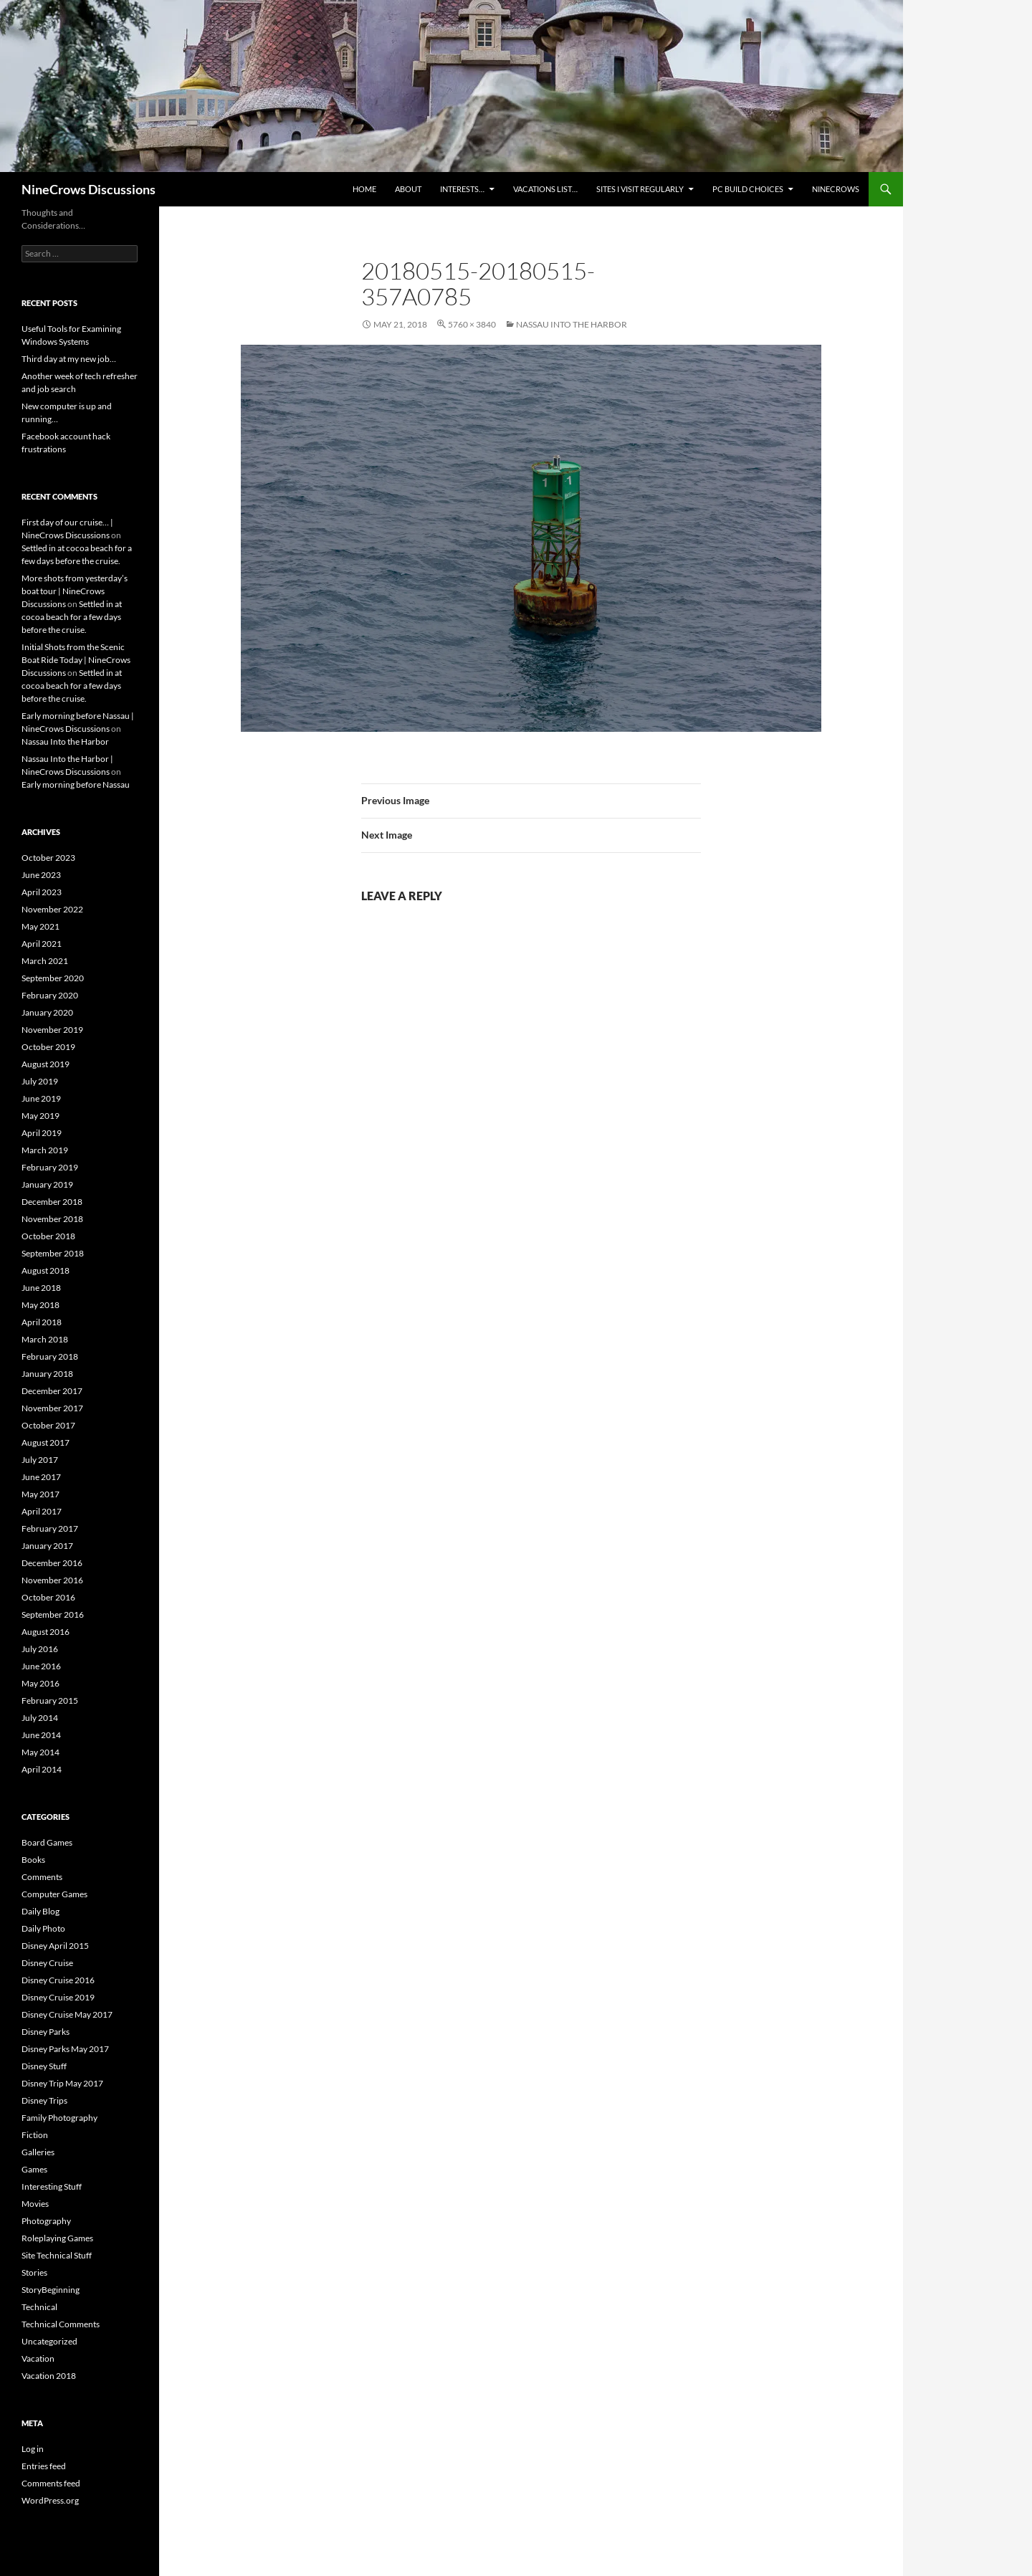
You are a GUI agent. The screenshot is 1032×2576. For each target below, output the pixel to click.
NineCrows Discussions (89, 189)
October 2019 (48, 1046)
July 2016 (40, 1649)
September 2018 (53, 1253)
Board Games (47, 1842)
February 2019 (50, 1167)
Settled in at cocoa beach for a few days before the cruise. (72, 616)
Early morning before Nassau (76, 784)
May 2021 (40, 926)
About (408, 189)
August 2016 (46, 1631)
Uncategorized (49, 2341)
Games (34, 2169)
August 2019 (46, 1064)
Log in (33, 2448)
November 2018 (52, 1218)
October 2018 (48, 1236)
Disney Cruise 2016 (58, 1980)
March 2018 (45, 1339)
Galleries (38, 2152)
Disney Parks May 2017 (65, 2048)
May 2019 (40, 1115)
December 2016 (52, 1562)
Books (33, 1859)
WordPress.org (50, 2500)
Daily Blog (40, 1911)
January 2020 (47, 1012)
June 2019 (41, 1098)
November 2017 (52, 1408)
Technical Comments (61, 2324)
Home (364, 189)
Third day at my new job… (69, 358)
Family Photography (59, 2117)
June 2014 (41, 1735)
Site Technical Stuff (57, 2255)
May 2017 (40, 1494)
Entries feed (44, 2466)
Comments (42, 1876)
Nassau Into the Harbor (571, 324)
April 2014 (42, 1769)
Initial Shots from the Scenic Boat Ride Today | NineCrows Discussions (76, 659)
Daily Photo (43, 1928)
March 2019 (45, 1150)
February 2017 (50, 1528)
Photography (46, 2220)
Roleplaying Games (57, 2238)
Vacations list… (545, 189)
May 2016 (40, 1683)
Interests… (462, 189)
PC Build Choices (747, 189)
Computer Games (54, 1894)
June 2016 (41, 1666)
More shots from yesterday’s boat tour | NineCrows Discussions (75, 591)
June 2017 (41, 1476)
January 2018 (47, 1373)
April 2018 (42, 1322)
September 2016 (53, 1614)
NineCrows (835, 189)
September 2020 (53, 978)
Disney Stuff (44, 2066)
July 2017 (40, 1459)
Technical (39, 2306)
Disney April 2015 (55, 1945)
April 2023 (42, 892)
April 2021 (42, 943)
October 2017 (48, 1425)
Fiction (35, 2134)
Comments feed (51, 2483)
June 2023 (41, 874)
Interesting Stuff (52, 2186)
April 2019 (42, 1132)
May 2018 (40, 1304)
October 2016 (48, 1597)
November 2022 (52, 909)
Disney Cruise (47, 1962)
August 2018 (46, 1270)
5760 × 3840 (472, 324)
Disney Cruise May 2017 (67, 2014)
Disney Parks (46, 2031)
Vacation (38, 2358)
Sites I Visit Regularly (640, 189)
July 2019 (40, 1081)
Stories (34, 2272)
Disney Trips (44, 2100)
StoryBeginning (51, 2289)
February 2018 (50, 1356)
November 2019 (52, 1029)
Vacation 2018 (49, 2375)
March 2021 (45, 960)
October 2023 (48, 857)
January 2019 (47, 1184)
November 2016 (52, 1580)
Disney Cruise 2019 (58, 1997)
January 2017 (47, 1545)
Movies (35, 2203)
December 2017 (52, 1390)
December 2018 (52, 1201)
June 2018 (41, 1287)
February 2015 (50, 1700)
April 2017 (42, 1511)
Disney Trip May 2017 (62, 2083)
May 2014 (40, 1752)
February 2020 (50, 995)
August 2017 (46, 1442)
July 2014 (40, 1717)
